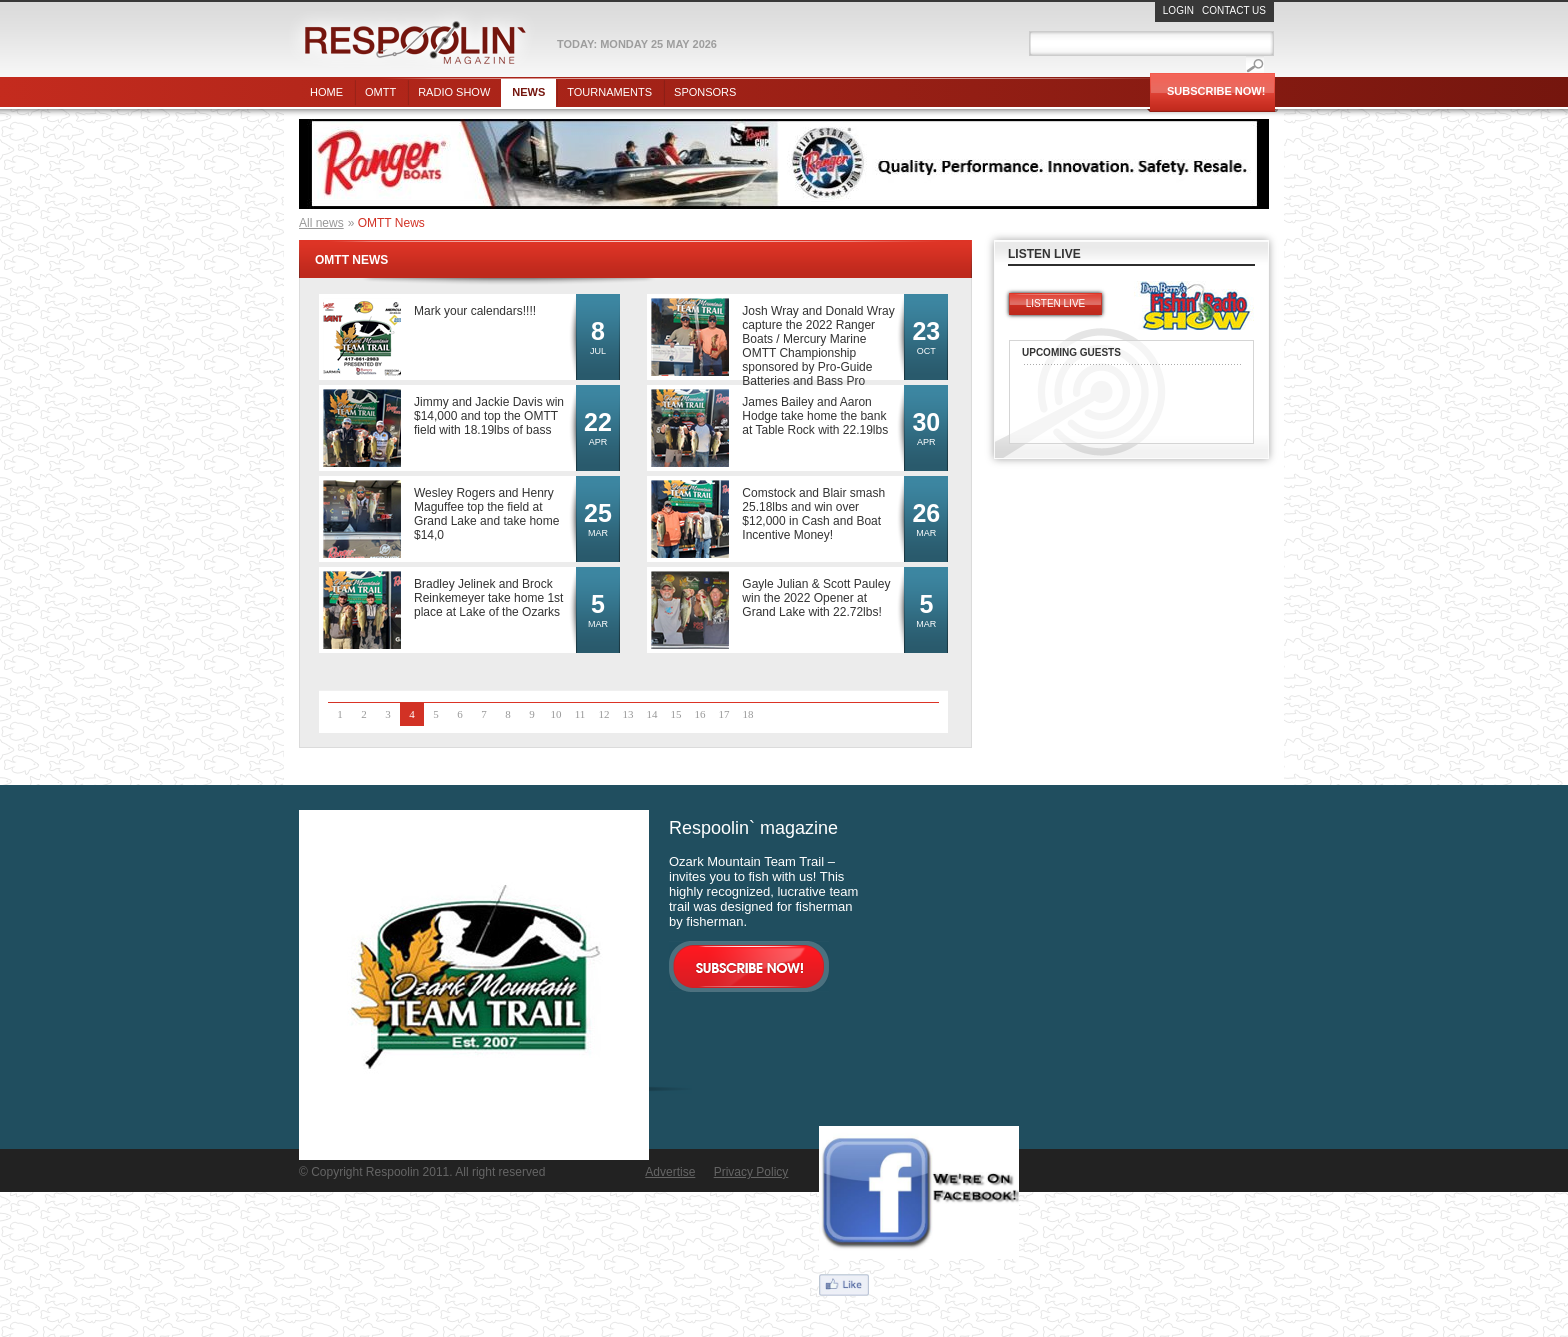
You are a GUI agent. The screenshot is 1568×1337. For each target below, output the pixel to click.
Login (1178, 10)
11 (580, 714)
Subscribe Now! (1216, 91)
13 (628, 714)
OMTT (380, 92)
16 (700, 714)
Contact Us (1234, 10)
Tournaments (609, 92)
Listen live (1055, 303)
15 (676, 714)
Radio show (454, 92)
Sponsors (705, 92)
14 (652, 714)
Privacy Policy (751, 1172)
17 (724, 714)
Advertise (670, 1172)
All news (321, 223)
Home (326, 92)
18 (748, 714)
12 (604, 714)
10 (556, 714)
